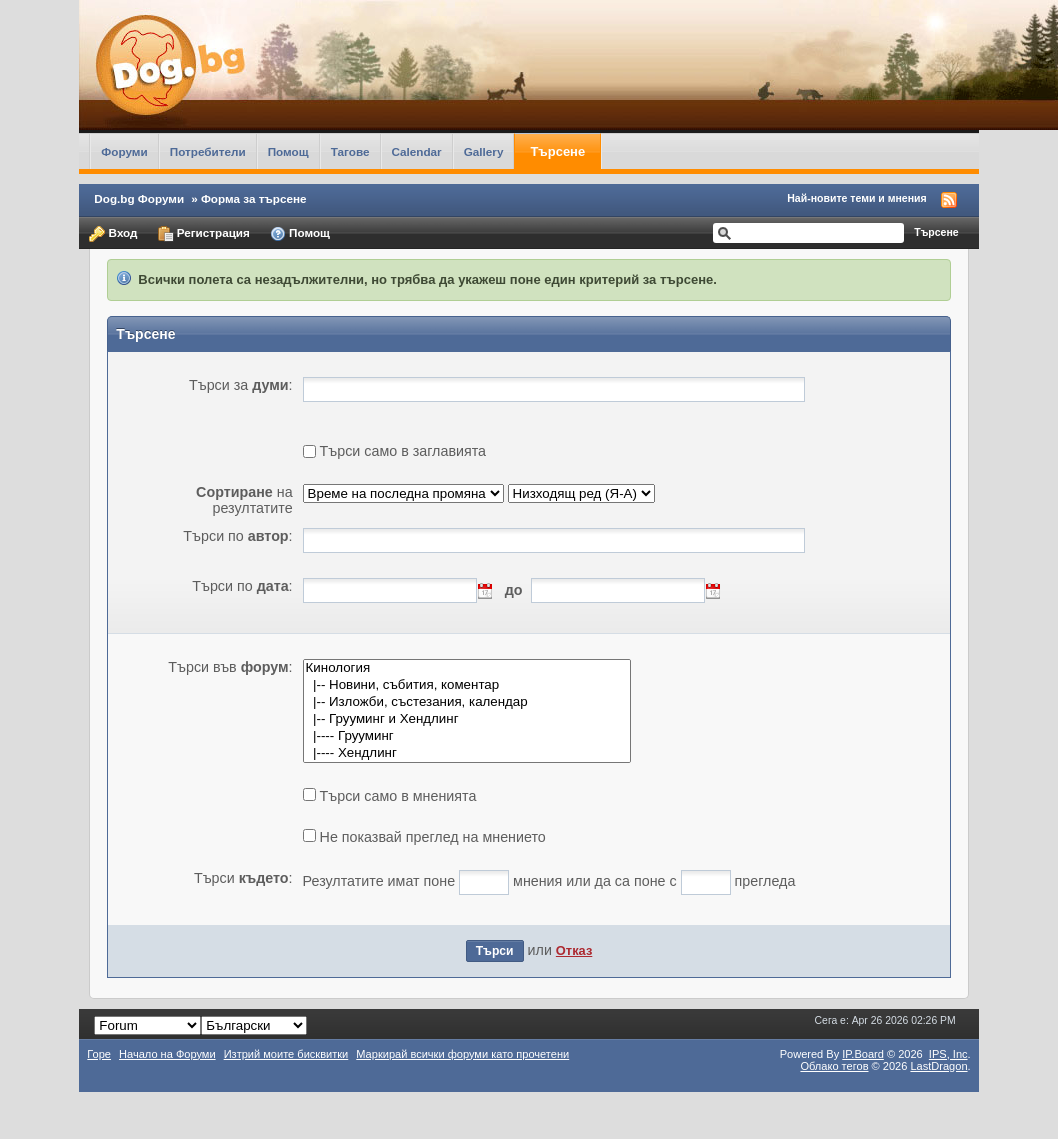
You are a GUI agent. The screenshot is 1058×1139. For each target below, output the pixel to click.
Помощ (288, 151)
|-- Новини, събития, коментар (467, 685)
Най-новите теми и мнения (856, 198)
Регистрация (204, 234)
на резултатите (244, 500)
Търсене (557, 151)
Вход (113, 234)
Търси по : (237, 536)
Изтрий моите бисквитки (286, 1054)
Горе (99, 1054)
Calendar (417, 151)
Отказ (574, 950)
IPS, (948, 1054)
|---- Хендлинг (467, 753)
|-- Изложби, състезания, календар (467, 702)
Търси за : (241, 385)
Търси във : (230, 667)
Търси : (243, 878)
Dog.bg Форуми (139, 198)
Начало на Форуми (167, 1054)
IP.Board (863, 1054)
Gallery (484, 151)
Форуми (124, 151)
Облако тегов (834, 1066)
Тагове (350, 151)
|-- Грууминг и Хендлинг (467, 719)
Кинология (467, 668)
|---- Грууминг (467, 736)
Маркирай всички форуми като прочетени (462, 1054)
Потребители (208, 151)
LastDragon (938, 1066)
